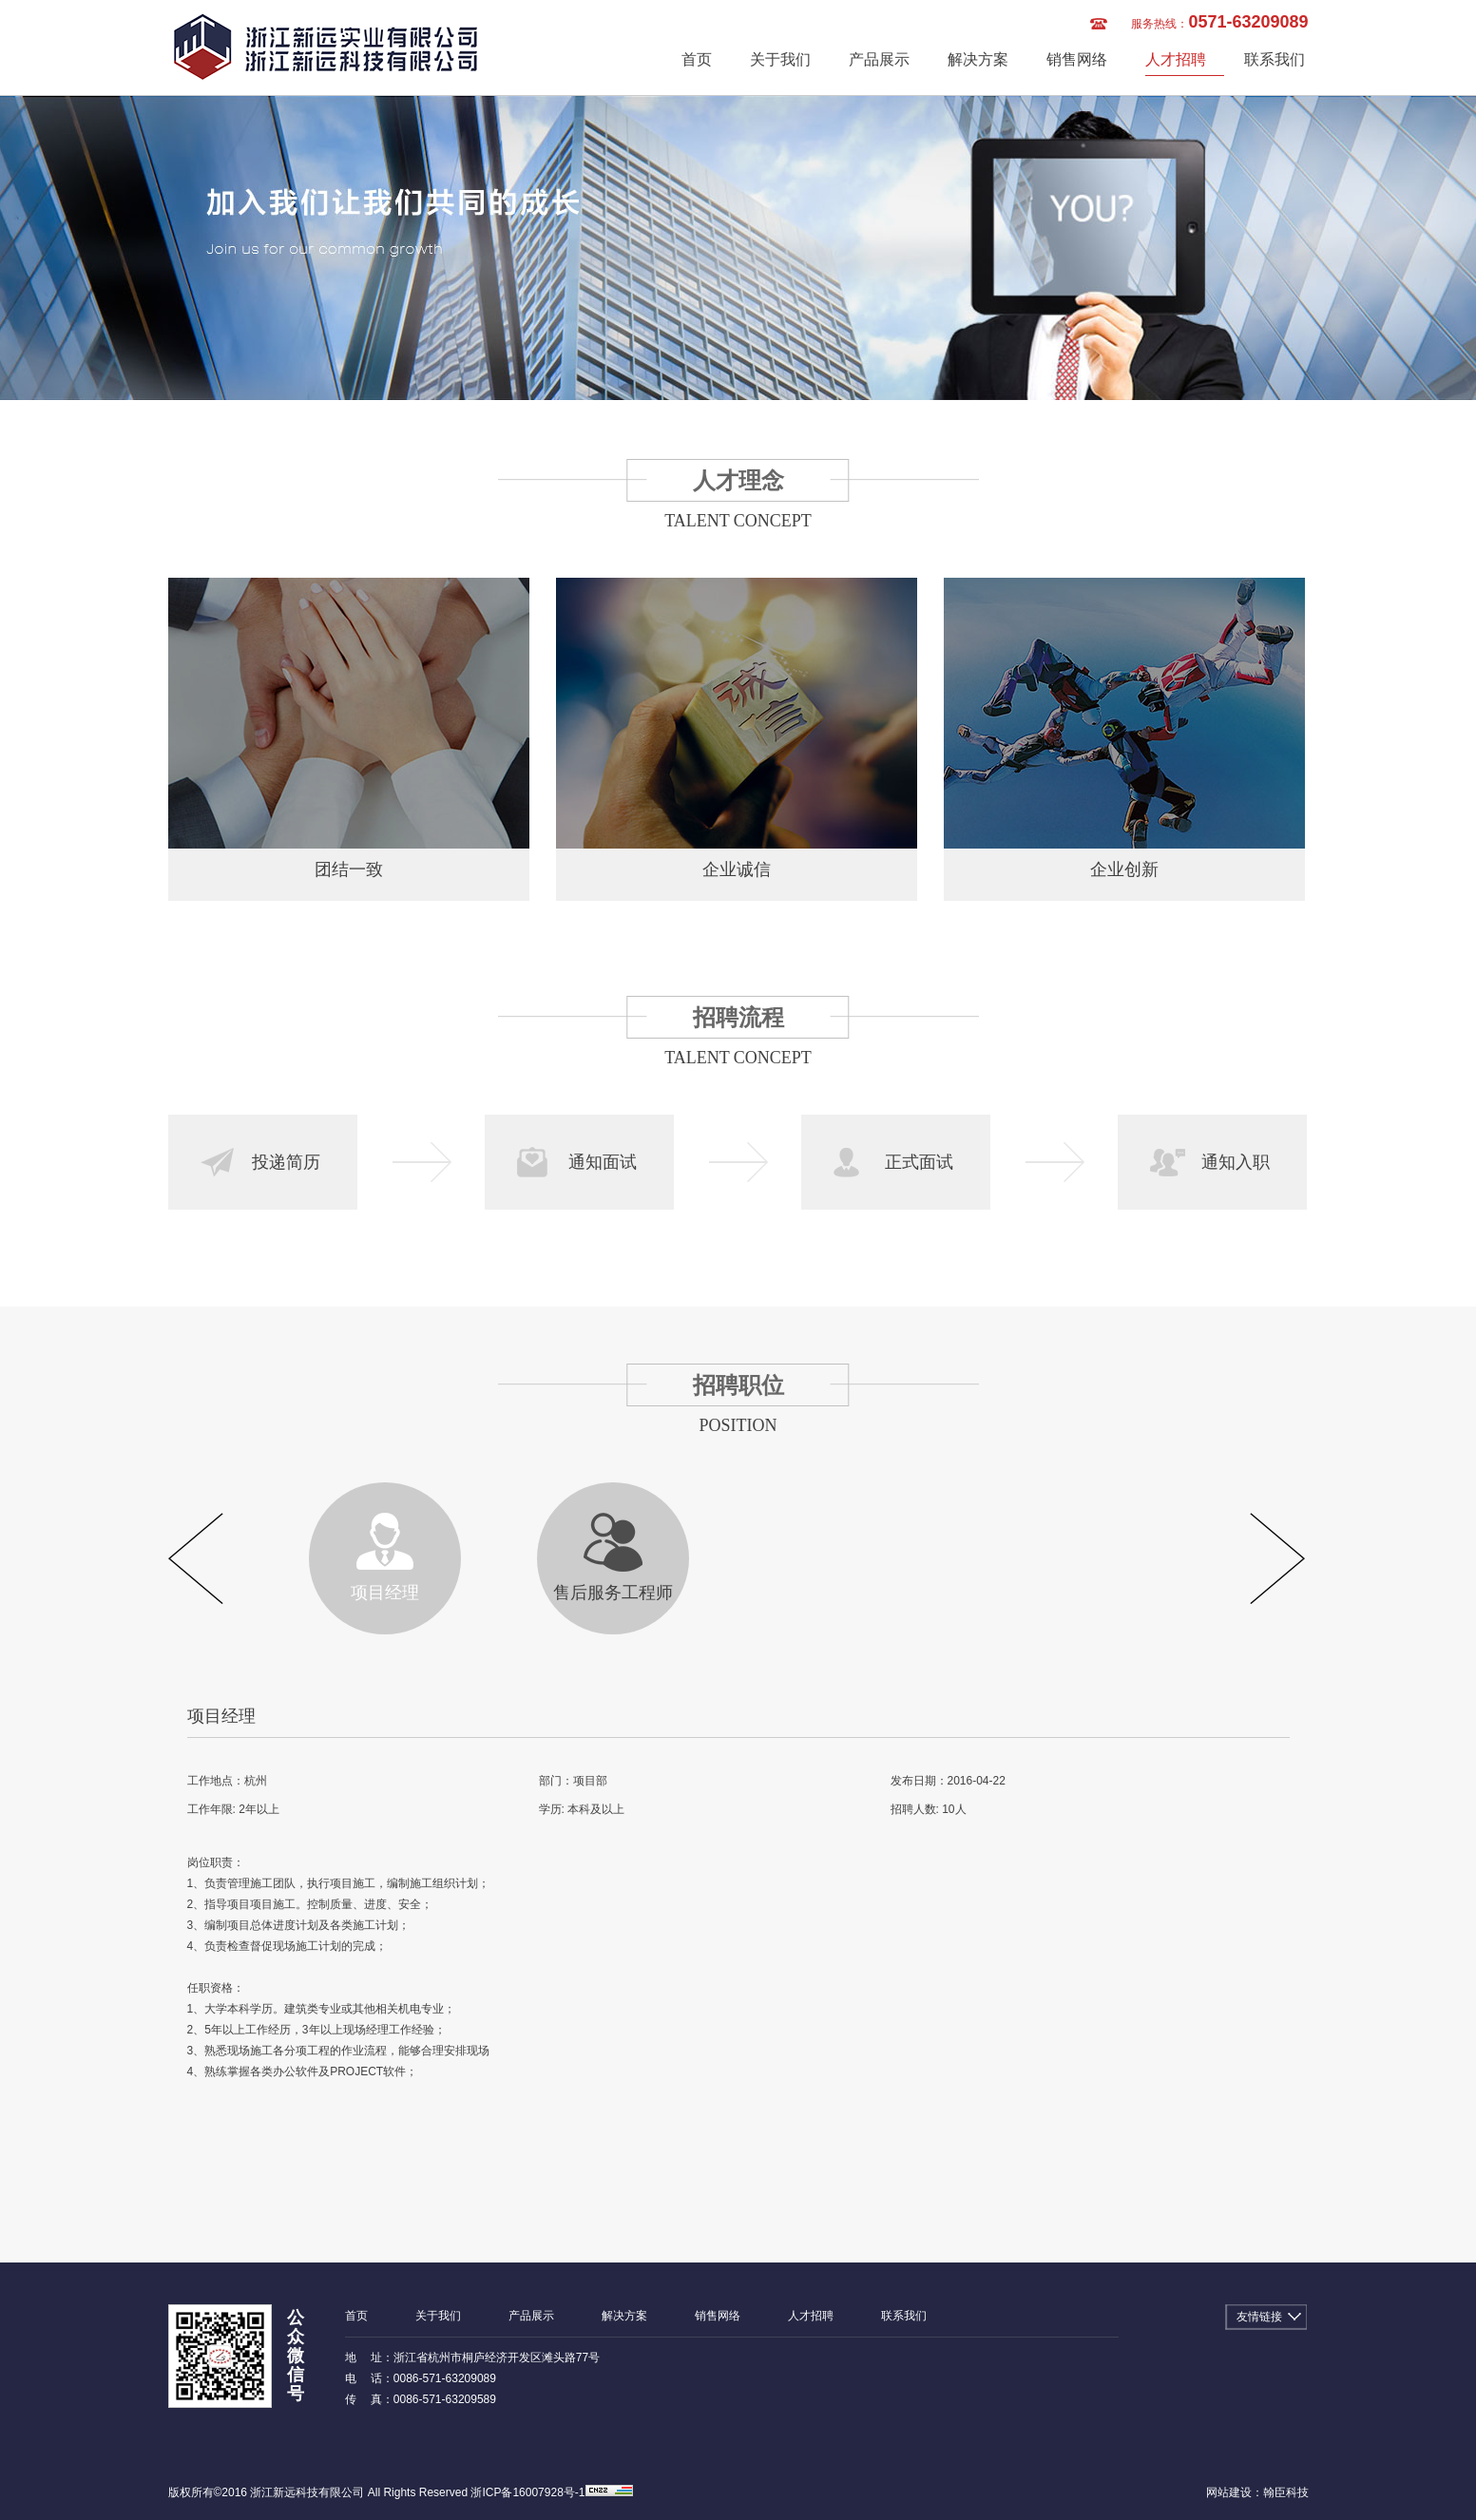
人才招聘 (1175, 59)
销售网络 (1076, 59)
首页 (696, 59)
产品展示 (879, 59)
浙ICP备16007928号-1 (527, 2492)
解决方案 (978, 59)
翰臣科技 (1286, 2492)
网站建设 (1229, 2492)
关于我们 (780, 59)
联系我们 (1274, 59)
